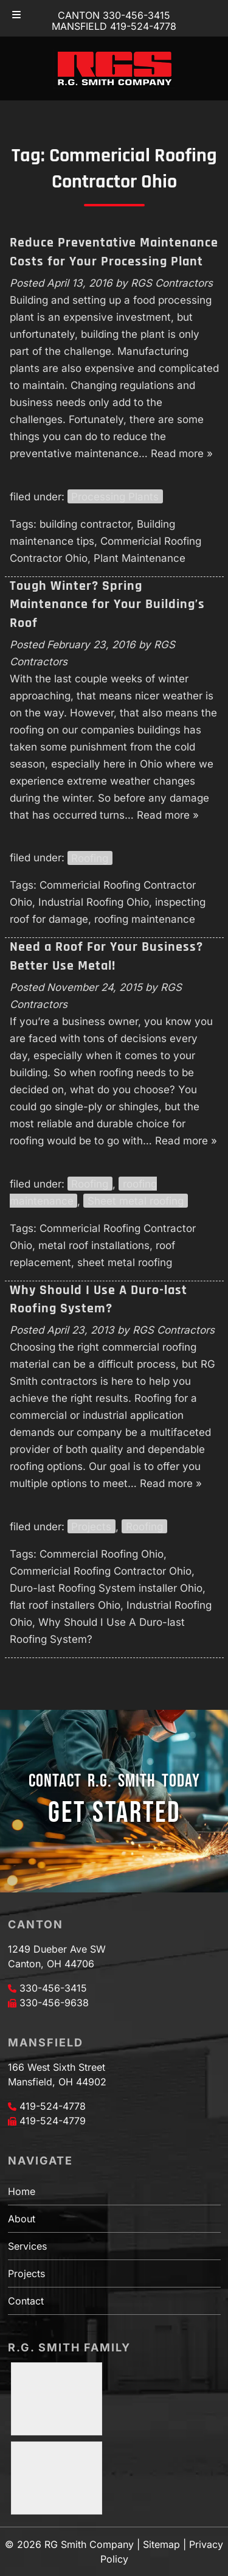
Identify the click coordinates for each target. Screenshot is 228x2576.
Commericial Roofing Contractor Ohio (101, 1571)
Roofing (89, 858)
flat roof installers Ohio (65, 1605)
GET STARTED (114, 1813)
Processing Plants (115, 497)
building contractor (85, 524)
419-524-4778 (52, 2106)
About (21, 2219)
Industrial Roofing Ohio (93, 902)
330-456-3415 (53, 1988)
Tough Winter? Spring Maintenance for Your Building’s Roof (107, 605)
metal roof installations (94, 1245)
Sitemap (161, 2544)
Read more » (182, 453)
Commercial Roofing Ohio (102, 1554)
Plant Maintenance (139, 558)
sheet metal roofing (124, 1262)
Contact (26, 2301)
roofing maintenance (144, 919)
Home (21, 2191)
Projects (91, 1527)
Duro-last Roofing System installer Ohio (106, 1588)
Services (27, 2246)
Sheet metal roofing (136, 1201)
